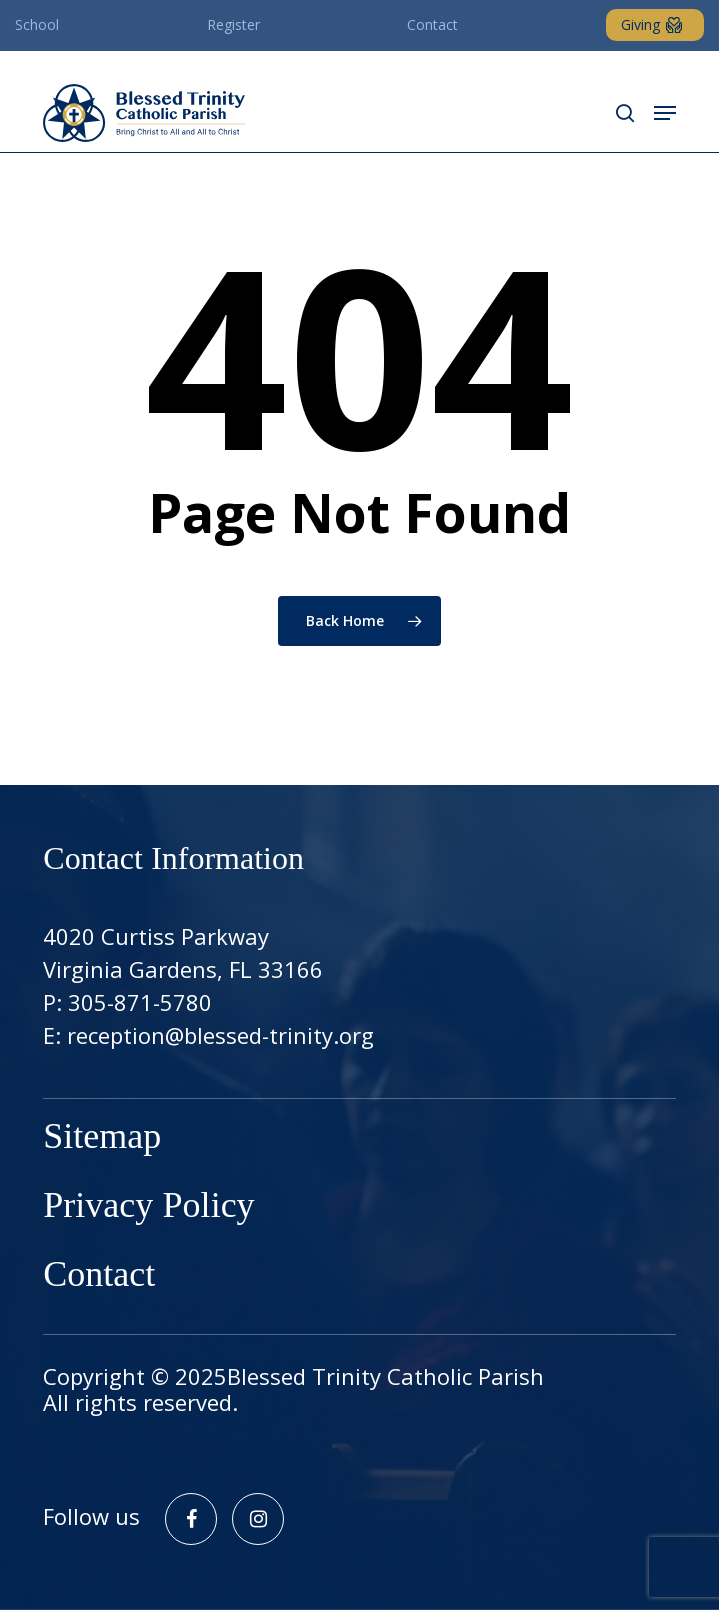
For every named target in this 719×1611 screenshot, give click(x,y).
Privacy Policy (148, 1207)
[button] (665, 113)
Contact (99, 1276)
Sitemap (102, 1138)
